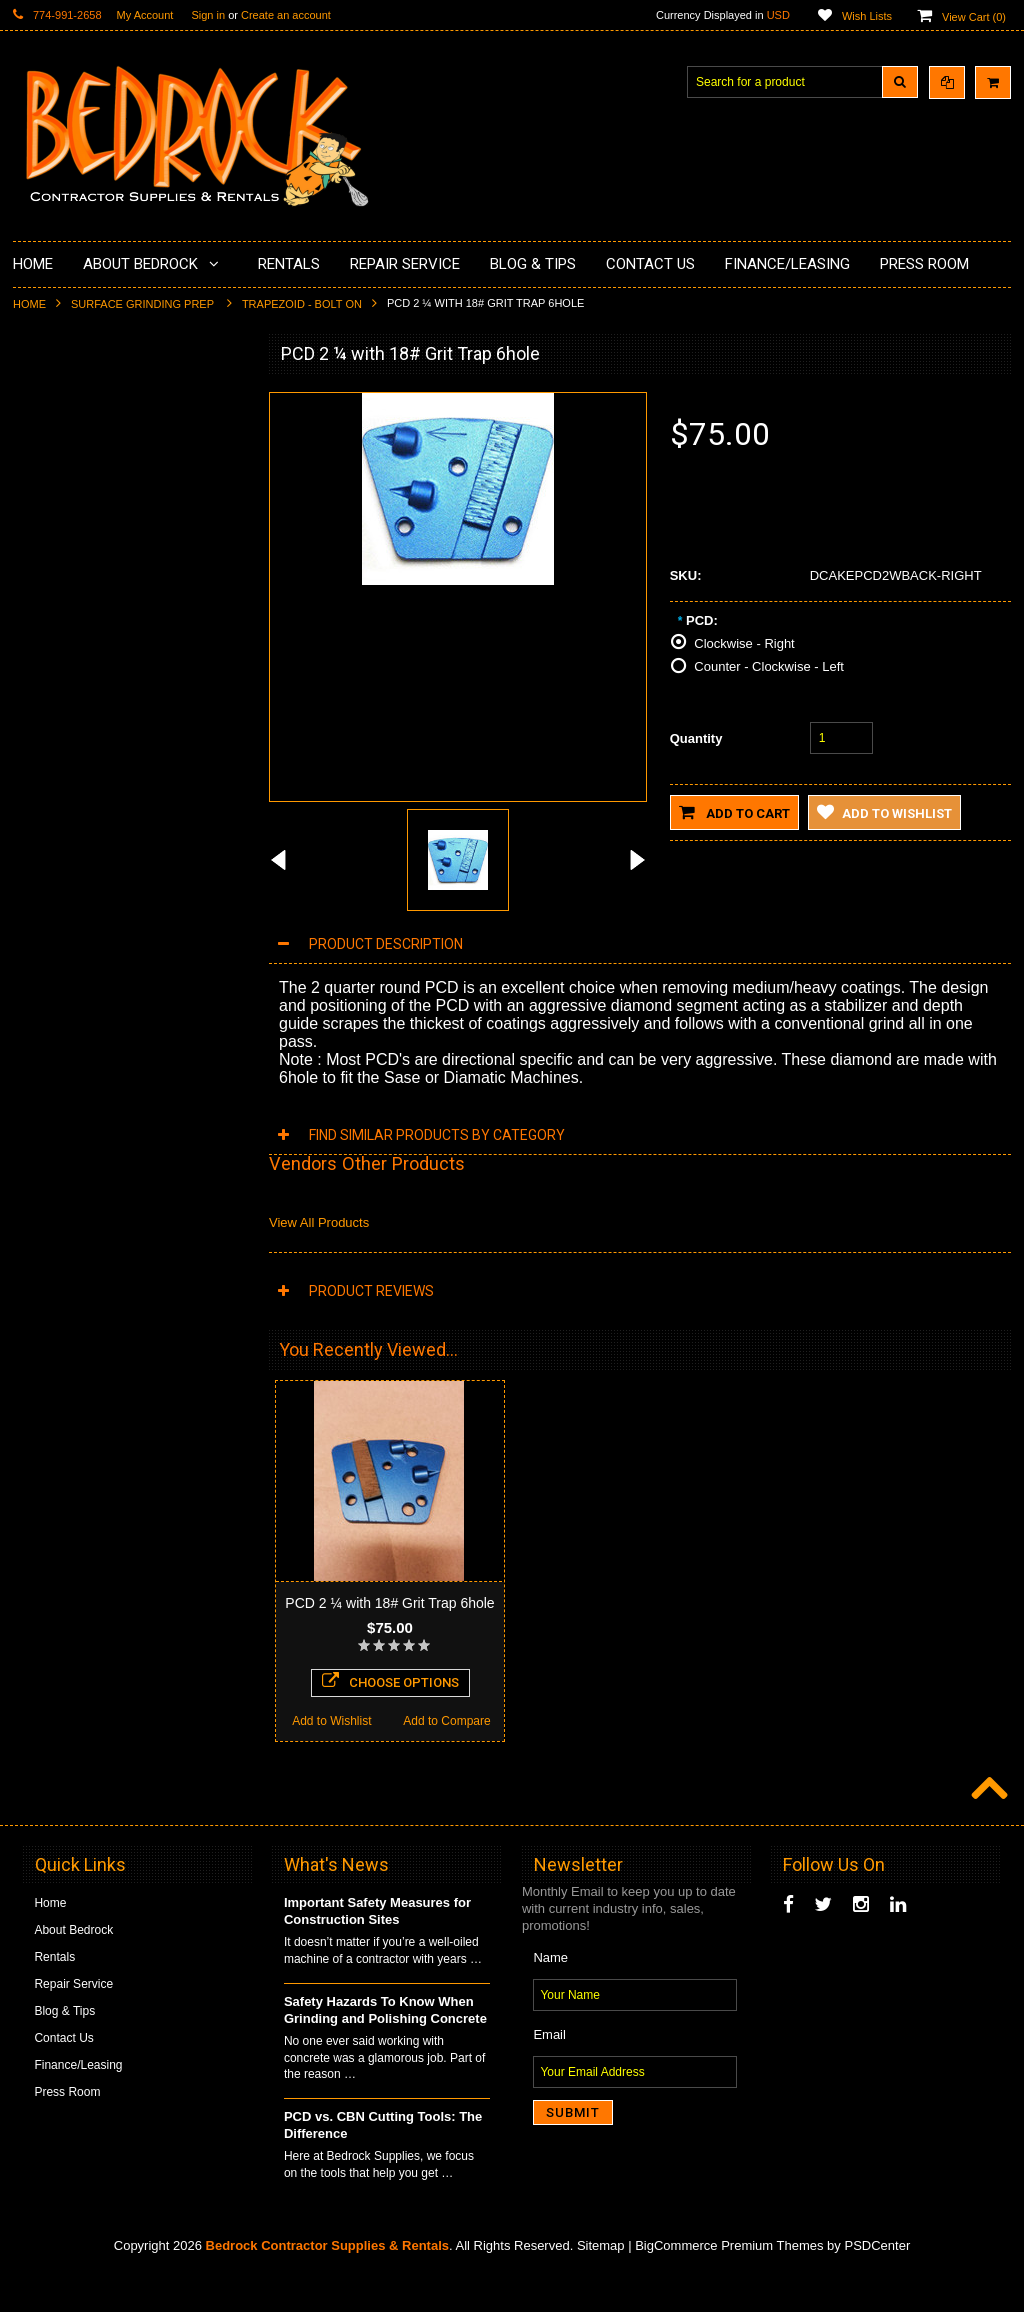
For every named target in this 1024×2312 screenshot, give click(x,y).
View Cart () (974, 17)
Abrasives (51, 790)
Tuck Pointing (61, 722)
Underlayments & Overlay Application (124, 536)
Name (550, 1994)
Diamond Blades (69, 688)
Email (549, 2071)
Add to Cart (734, 812)
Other (40, 942)
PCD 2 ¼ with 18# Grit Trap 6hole (389, 1603)
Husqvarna (54, 654)
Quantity (696, 738)
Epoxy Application (72, 502)
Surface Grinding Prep (144, 304)
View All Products (319, 1222)
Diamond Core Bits (75, 756)
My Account (145, 15)
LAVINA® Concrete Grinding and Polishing (112, 611)
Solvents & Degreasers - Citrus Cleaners (107, 832)
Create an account (286, 15)
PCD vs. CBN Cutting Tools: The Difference (383, 2162)
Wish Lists (867, 16)
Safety (42, 908)
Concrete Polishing (75, 468)
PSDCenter (877, 2282)
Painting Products (72, 569)
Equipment (53, 874)
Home (29, 304)
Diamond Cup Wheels (83, 400)
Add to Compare (187, 1397)
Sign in (208, 15)
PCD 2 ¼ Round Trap (130, 1242)
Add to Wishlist (70, 1397)
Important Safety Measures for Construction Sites (377, 1948)
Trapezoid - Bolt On (302, 304)
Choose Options (129, 1357)
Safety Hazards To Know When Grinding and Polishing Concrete (385, 2047)
